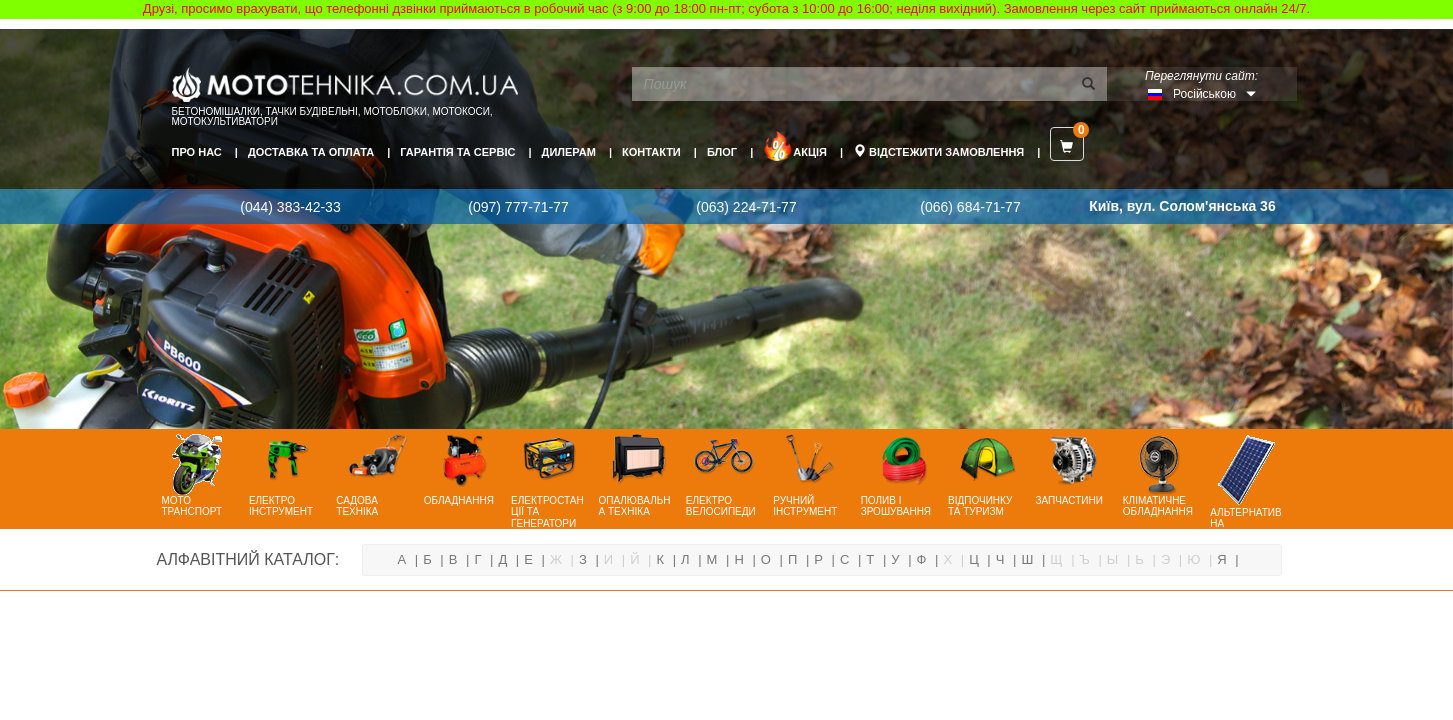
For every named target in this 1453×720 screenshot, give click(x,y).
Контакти (651, 152)
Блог (722, 152)
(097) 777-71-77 (518, 207)
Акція (795, 146)
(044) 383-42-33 (290, 207)
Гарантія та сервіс (457, 152)
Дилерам (569, 152)
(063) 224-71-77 (746, 207)
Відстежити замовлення (938, 151)
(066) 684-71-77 (970, 207)
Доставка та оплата (311, 152)
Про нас (197, 152)
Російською (1204, 94)
